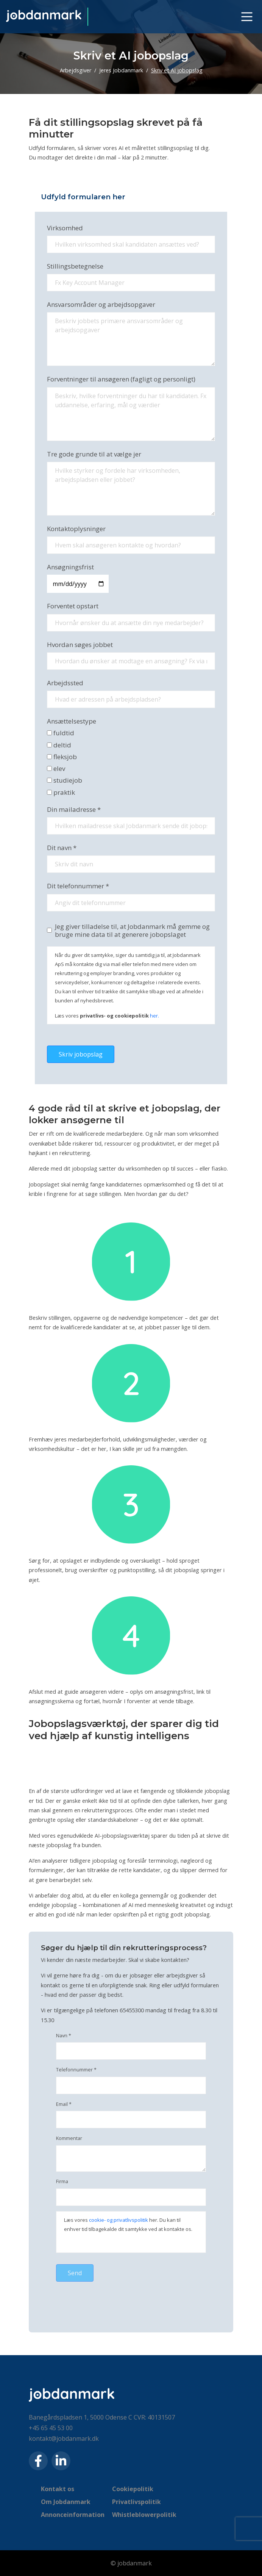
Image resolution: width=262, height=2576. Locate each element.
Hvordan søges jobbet (80, 645)
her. (154, 1015)
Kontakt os (57, 2489)
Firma (62, 2182)
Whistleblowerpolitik (144, 2514)
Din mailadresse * (74, 809)
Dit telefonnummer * (78, 886)
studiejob (64, 780)
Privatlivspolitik (136, 2502)
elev (56, 768)
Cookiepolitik (132, 2489)
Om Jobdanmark (65, 2502)
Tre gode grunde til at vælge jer (94, 454)
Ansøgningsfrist (70, 567)
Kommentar (69, 2138)
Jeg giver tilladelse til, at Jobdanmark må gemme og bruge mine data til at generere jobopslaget (132, 930)
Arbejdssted (65, 683)
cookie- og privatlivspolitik (118, 2219)
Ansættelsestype (71, 721)
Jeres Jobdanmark (121, 70)
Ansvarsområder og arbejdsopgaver (101, 304)
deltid (59, 745)
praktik (61, 792)
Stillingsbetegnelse (75, 266)
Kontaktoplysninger (76, 529)
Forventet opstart (72, 606)
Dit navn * (61, 848)
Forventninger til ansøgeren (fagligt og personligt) (121, 379)
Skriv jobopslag (81, 1054)
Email (64, 2104)
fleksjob (62, 757)
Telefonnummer (76, 2070)
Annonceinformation (72, 2514)
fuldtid (60, 733)
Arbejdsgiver (75, 70)
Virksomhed (65, 228)
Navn (63, 2036)
